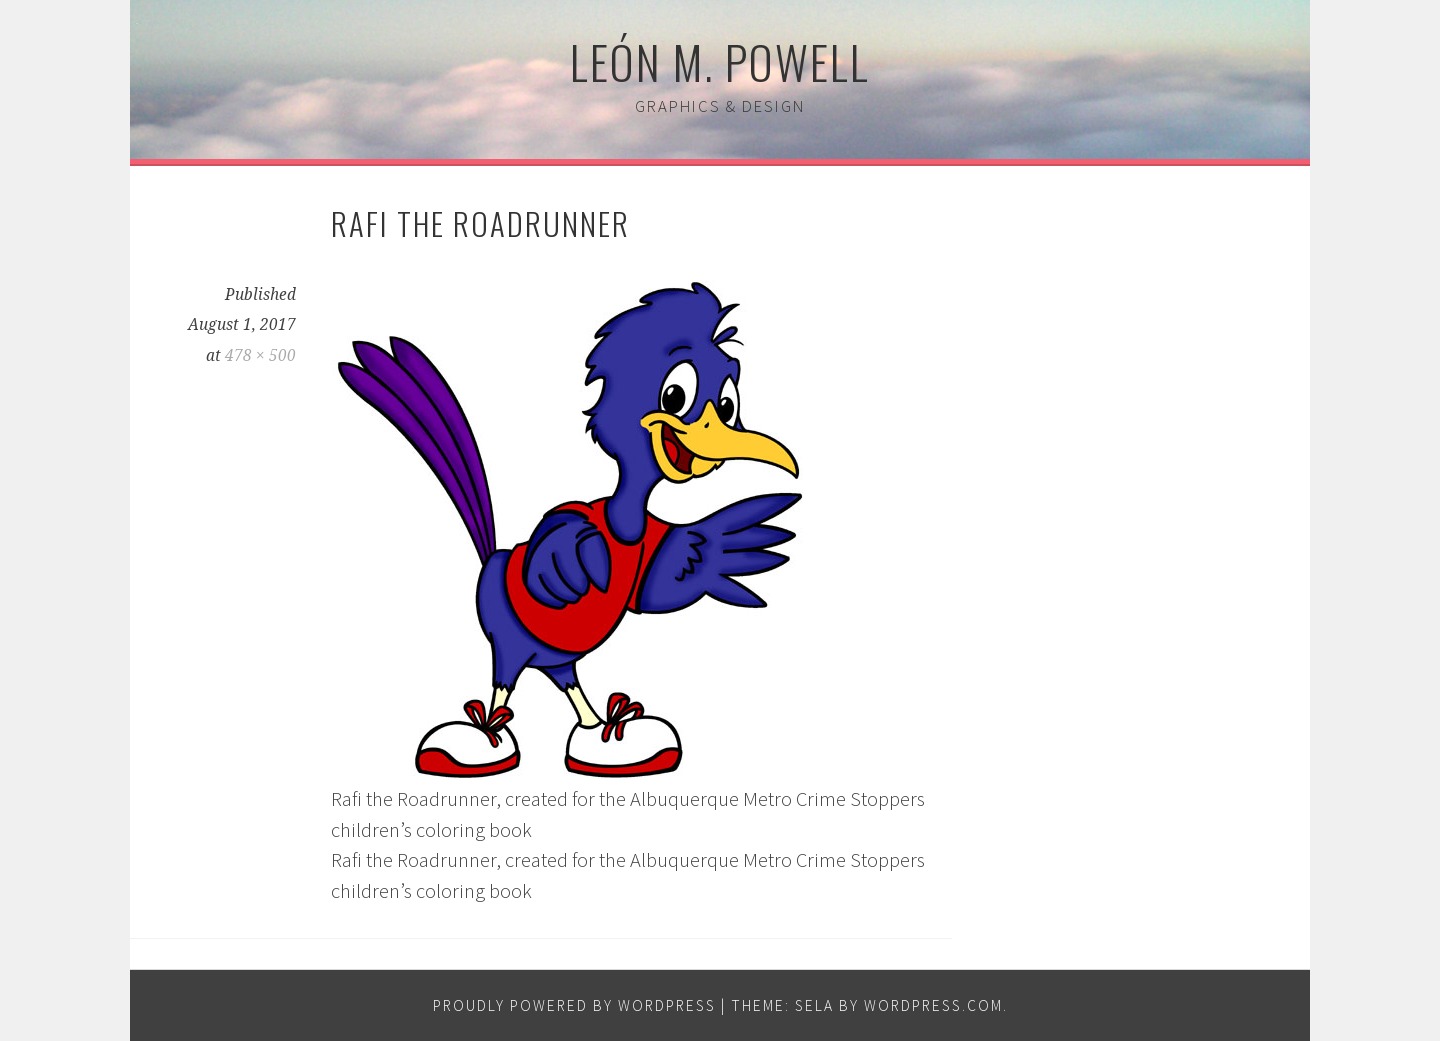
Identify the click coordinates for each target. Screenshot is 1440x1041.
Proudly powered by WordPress (574, 1005)
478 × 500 (260, 356)
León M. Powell (720, 61)
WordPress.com (933, 1005)
